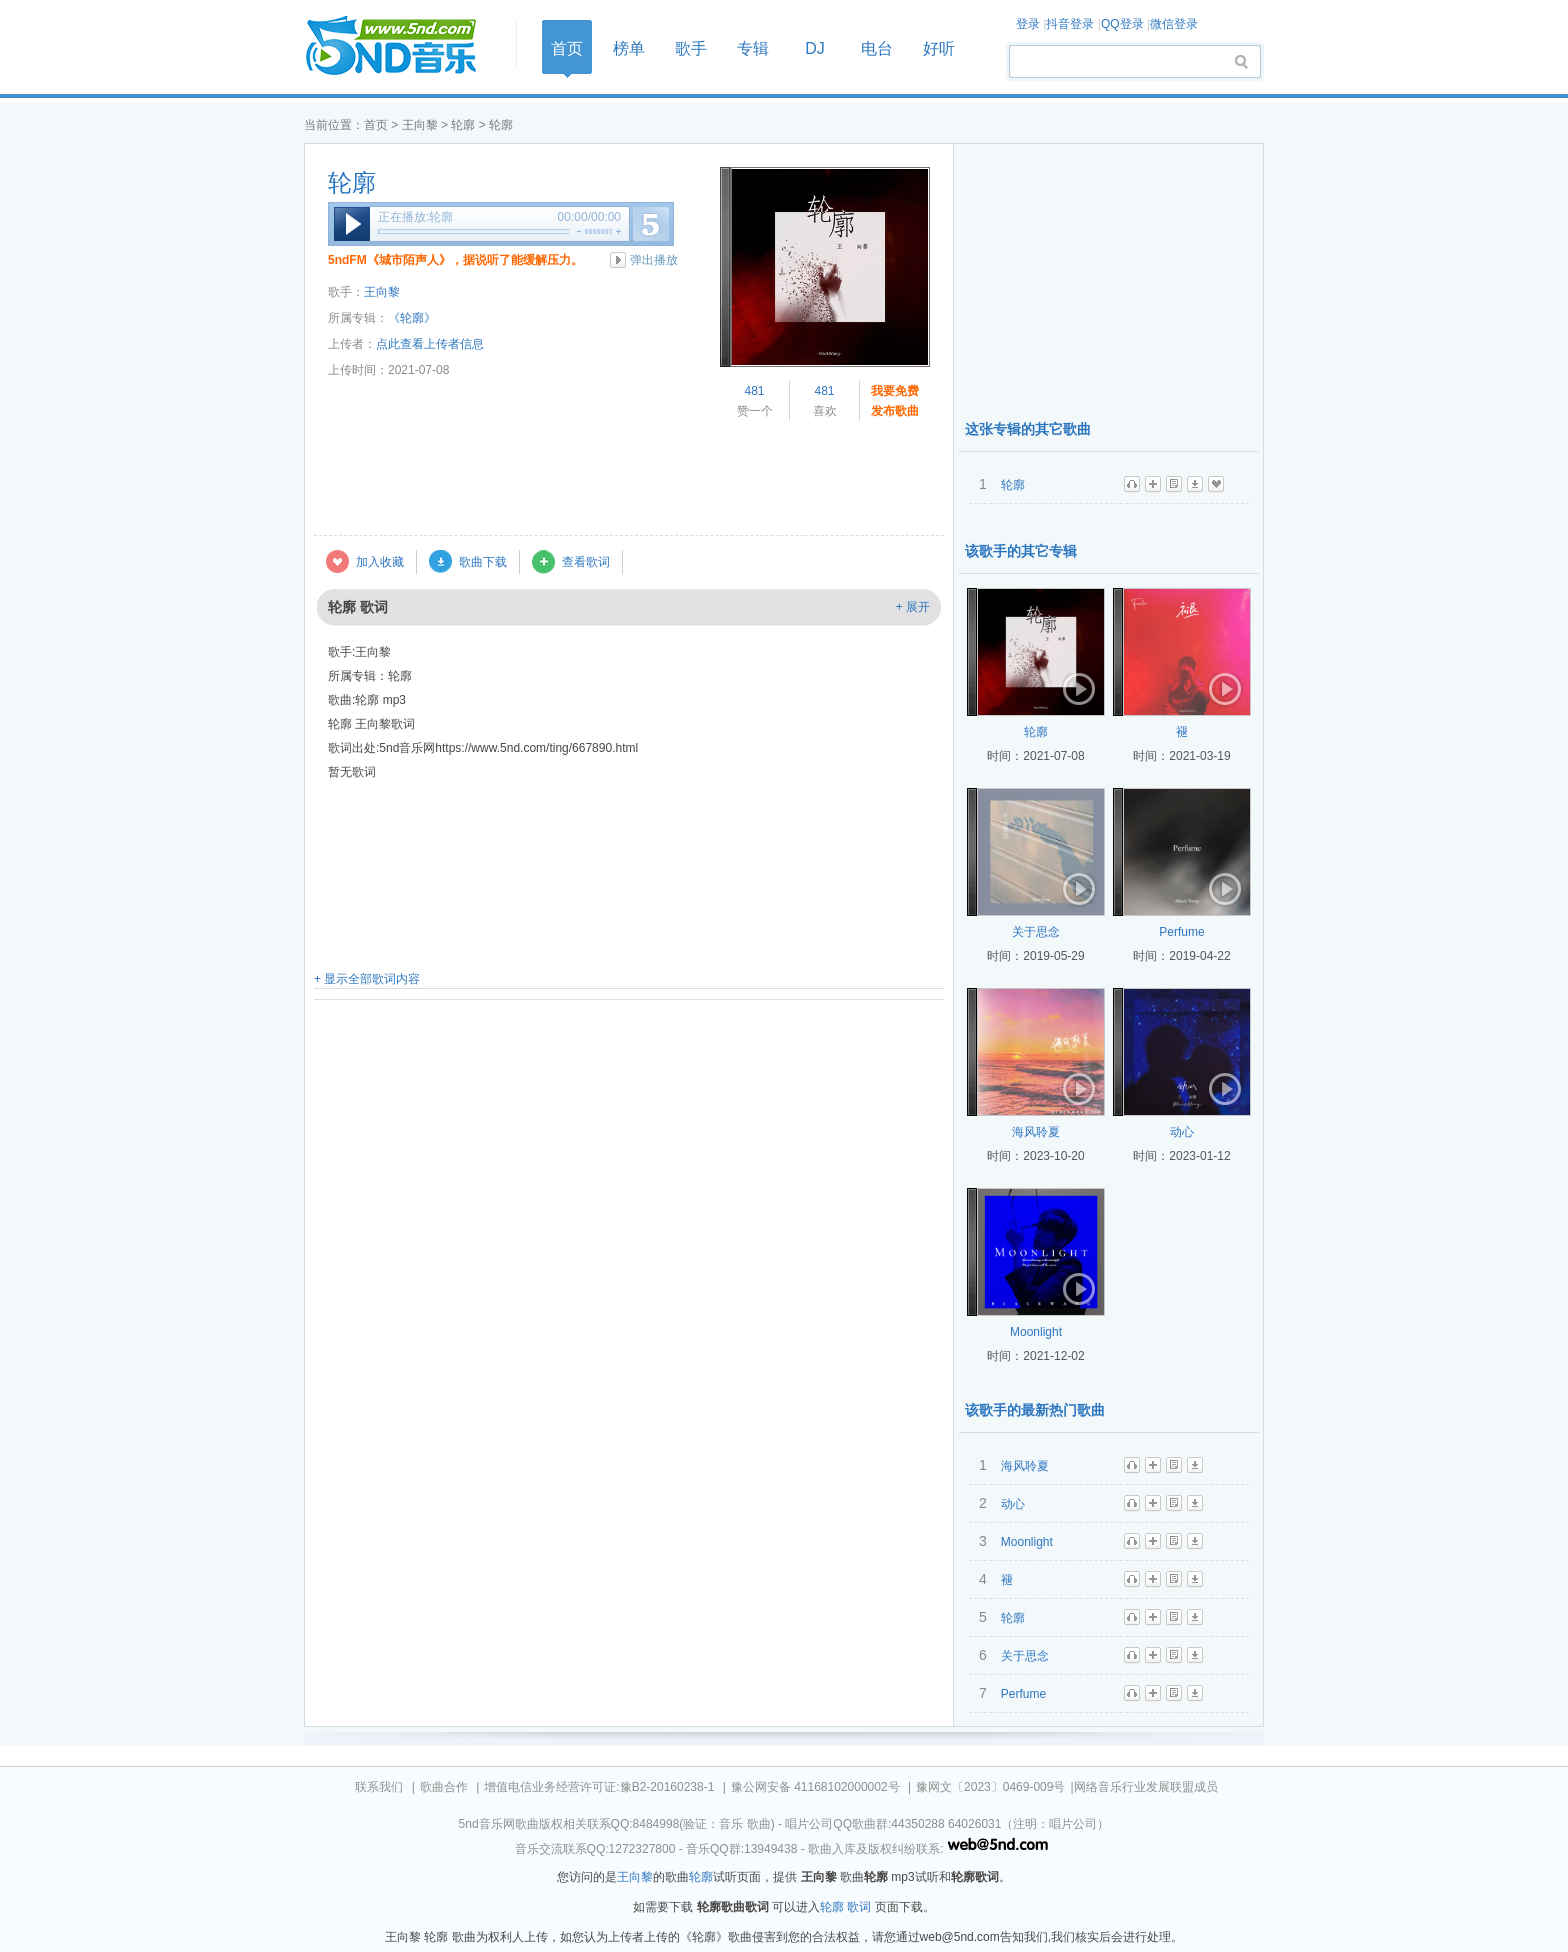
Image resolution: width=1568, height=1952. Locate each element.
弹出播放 (654, 260)
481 (754, 391)
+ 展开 (913, 607)
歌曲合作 (444, 1787)
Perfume (1181, 932)
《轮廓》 (412, 318)
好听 (939, 48)
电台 (877, 48)
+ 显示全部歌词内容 (367, 979)
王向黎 (420, 125)
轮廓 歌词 (845, 1907)
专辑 (753, 48)
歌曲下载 (483, 562)
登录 (1028, 24)
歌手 (691, 48)
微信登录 (1174, 24)
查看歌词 (586, 562)
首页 (404, 46)
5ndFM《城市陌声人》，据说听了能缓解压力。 (455, 260)
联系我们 (379, 1787)
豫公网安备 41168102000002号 (815, 1787)
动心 (1182, 1132)
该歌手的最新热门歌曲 (1035, 1410)
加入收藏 (380, 562)
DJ (815, 48)
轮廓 (463, 125)
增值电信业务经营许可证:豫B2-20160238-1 (599, 1787)
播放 (352, 224)
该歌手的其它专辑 (1021, 551)
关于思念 (1036, 932)
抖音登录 (1070, 24)
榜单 (629, 48)
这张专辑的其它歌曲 (1028, 429)
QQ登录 (1122, 24)
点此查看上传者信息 (430, 344)
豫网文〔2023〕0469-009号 (990, 1787)
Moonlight (1036, 1332)
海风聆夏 (1036, 1132)
